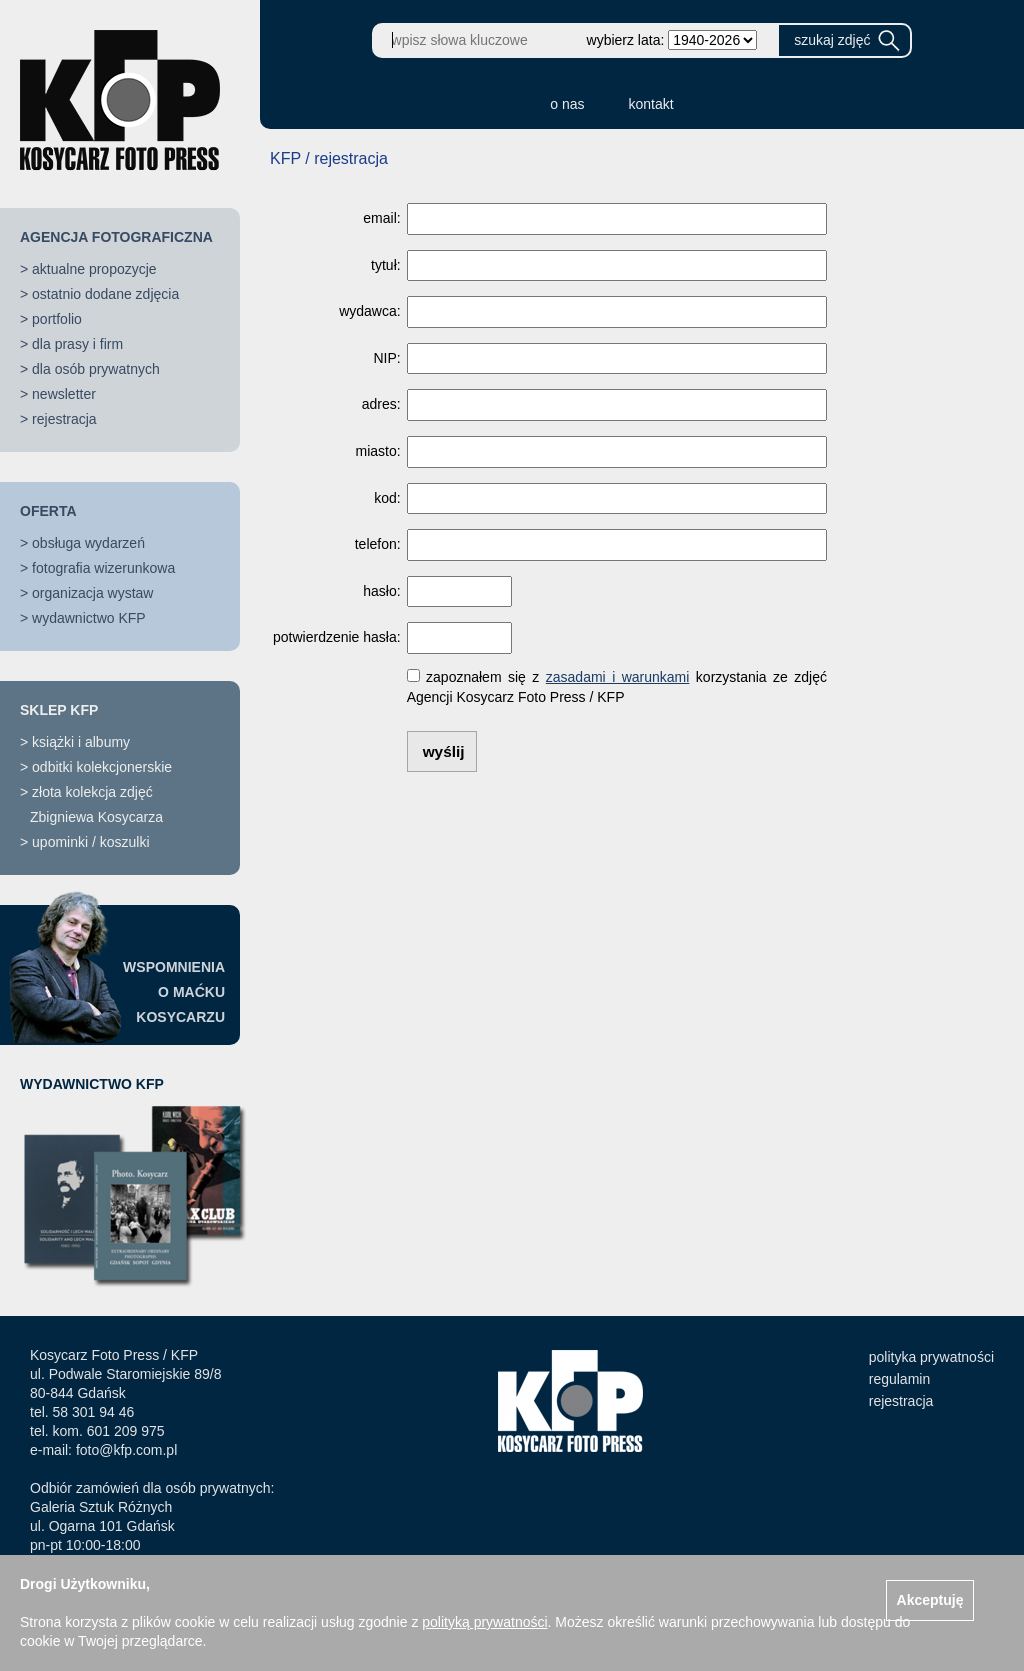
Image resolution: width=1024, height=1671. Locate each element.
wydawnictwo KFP (89, 618)
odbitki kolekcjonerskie (102, 767)
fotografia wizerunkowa (103, 568)
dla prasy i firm (77, 344)
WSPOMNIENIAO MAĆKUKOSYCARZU (174, 992)
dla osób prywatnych (96, 369)
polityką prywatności (484, 1622)
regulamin (899, 1379)
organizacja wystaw (92, 593)
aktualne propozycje (94, 269)
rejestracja (64, 419)
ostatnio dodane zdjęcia (105, 294)
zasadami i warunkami (618, 677)
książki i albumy (81, 742)
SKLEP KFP (59, 710)
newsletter (64, 394)
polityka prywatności (931, 1357)
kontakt (651, 104)
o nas (567, 104)
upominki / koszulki (91, 842)
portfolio (57, 319)
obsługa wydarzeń (88, 543)
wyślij (444, 751)
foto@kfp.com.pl (126, 1450)
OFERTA (48, 511)
